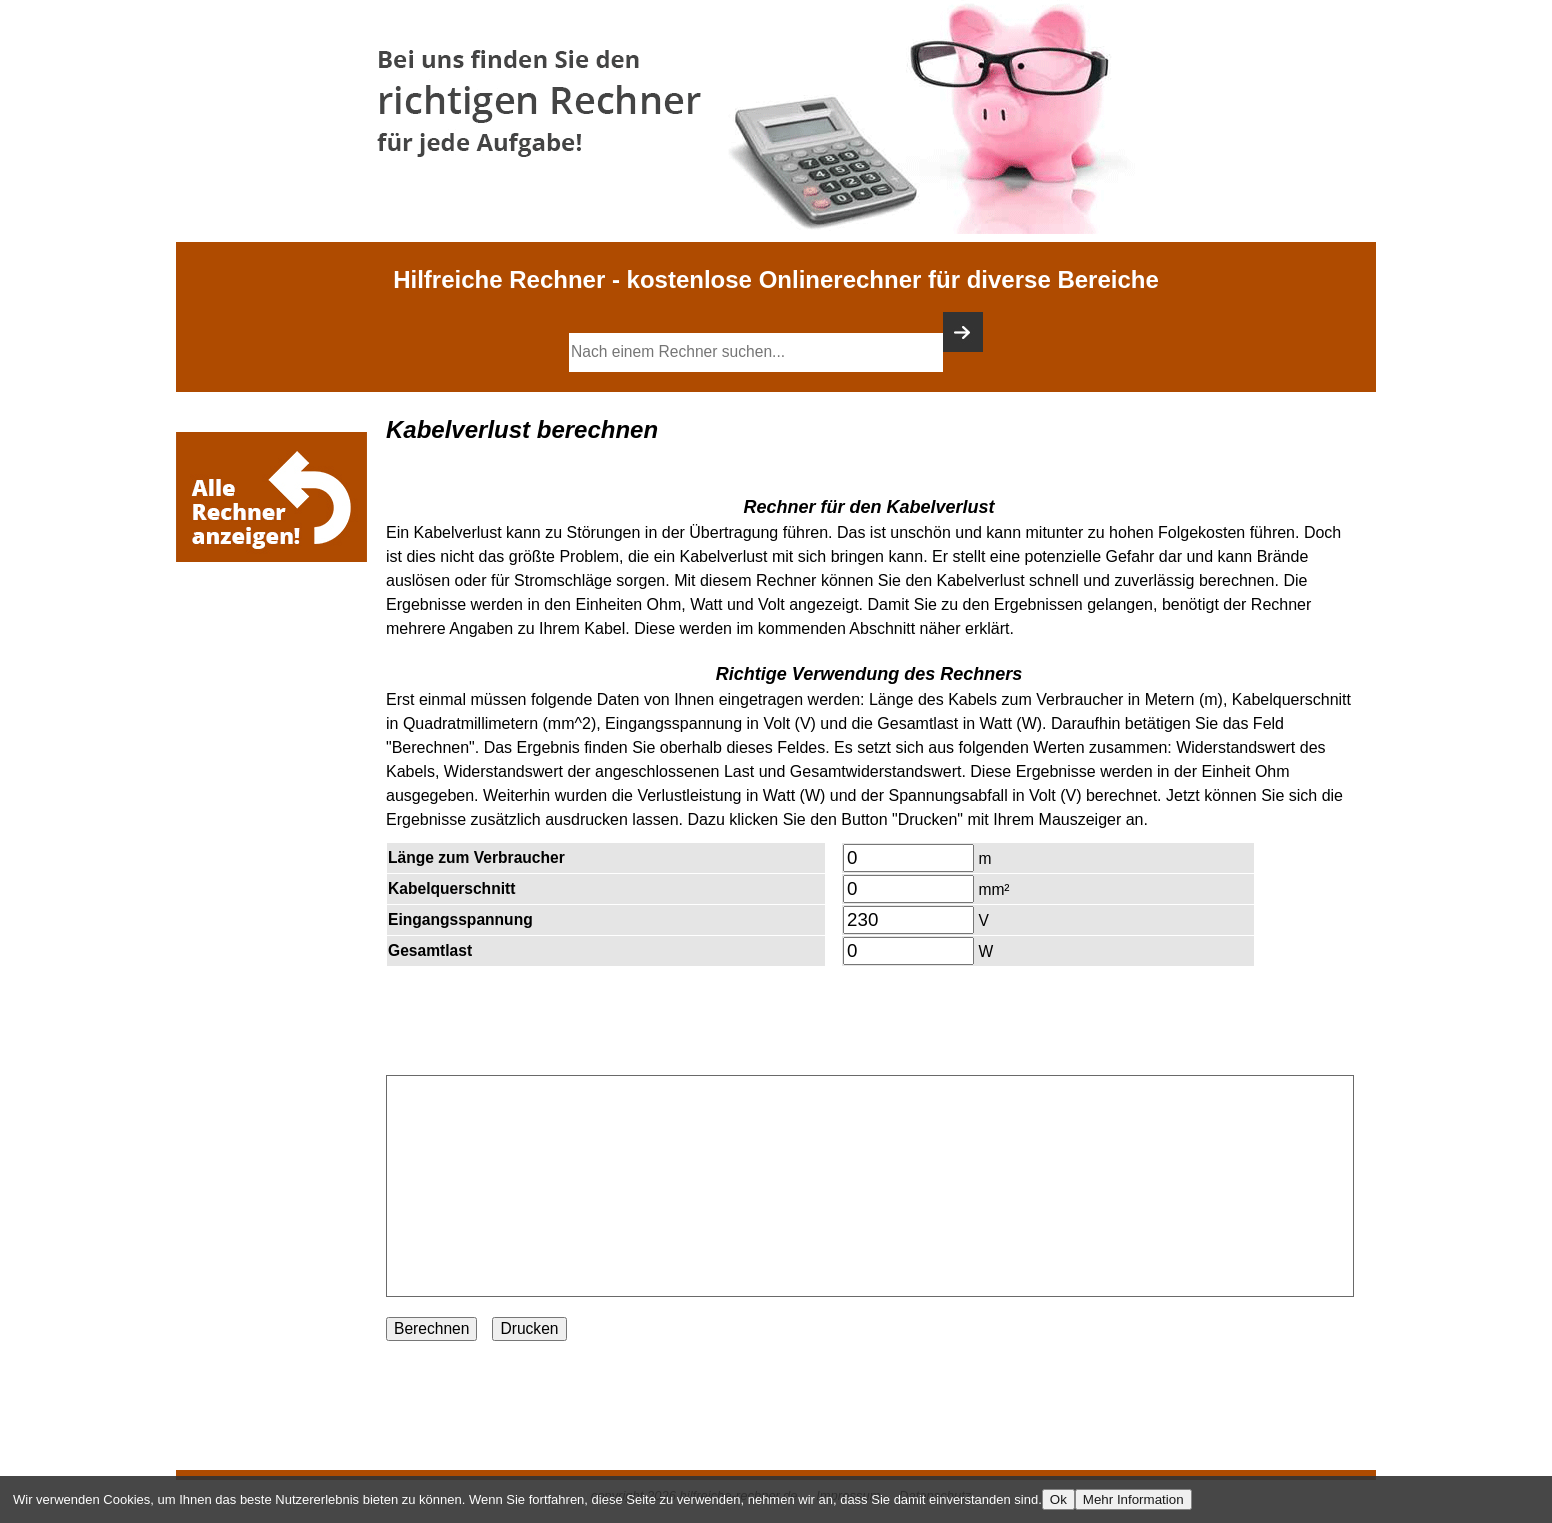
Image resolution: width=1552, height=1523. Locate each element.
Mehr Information (1133, 1499)
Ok (1058, 1499)
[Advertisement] (276, 627)
